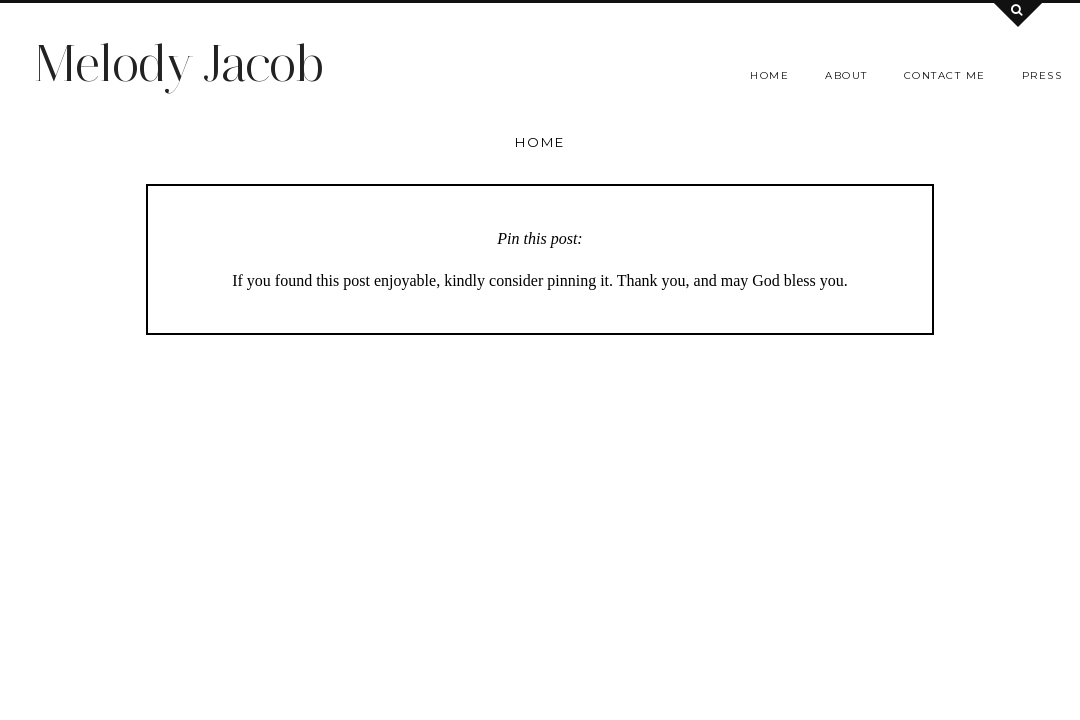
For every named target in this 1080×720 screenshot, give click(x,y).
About (846, 75)
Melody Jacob (178, 63)
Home (769, 75)
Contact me (945, 75)
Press (1042, 75)
